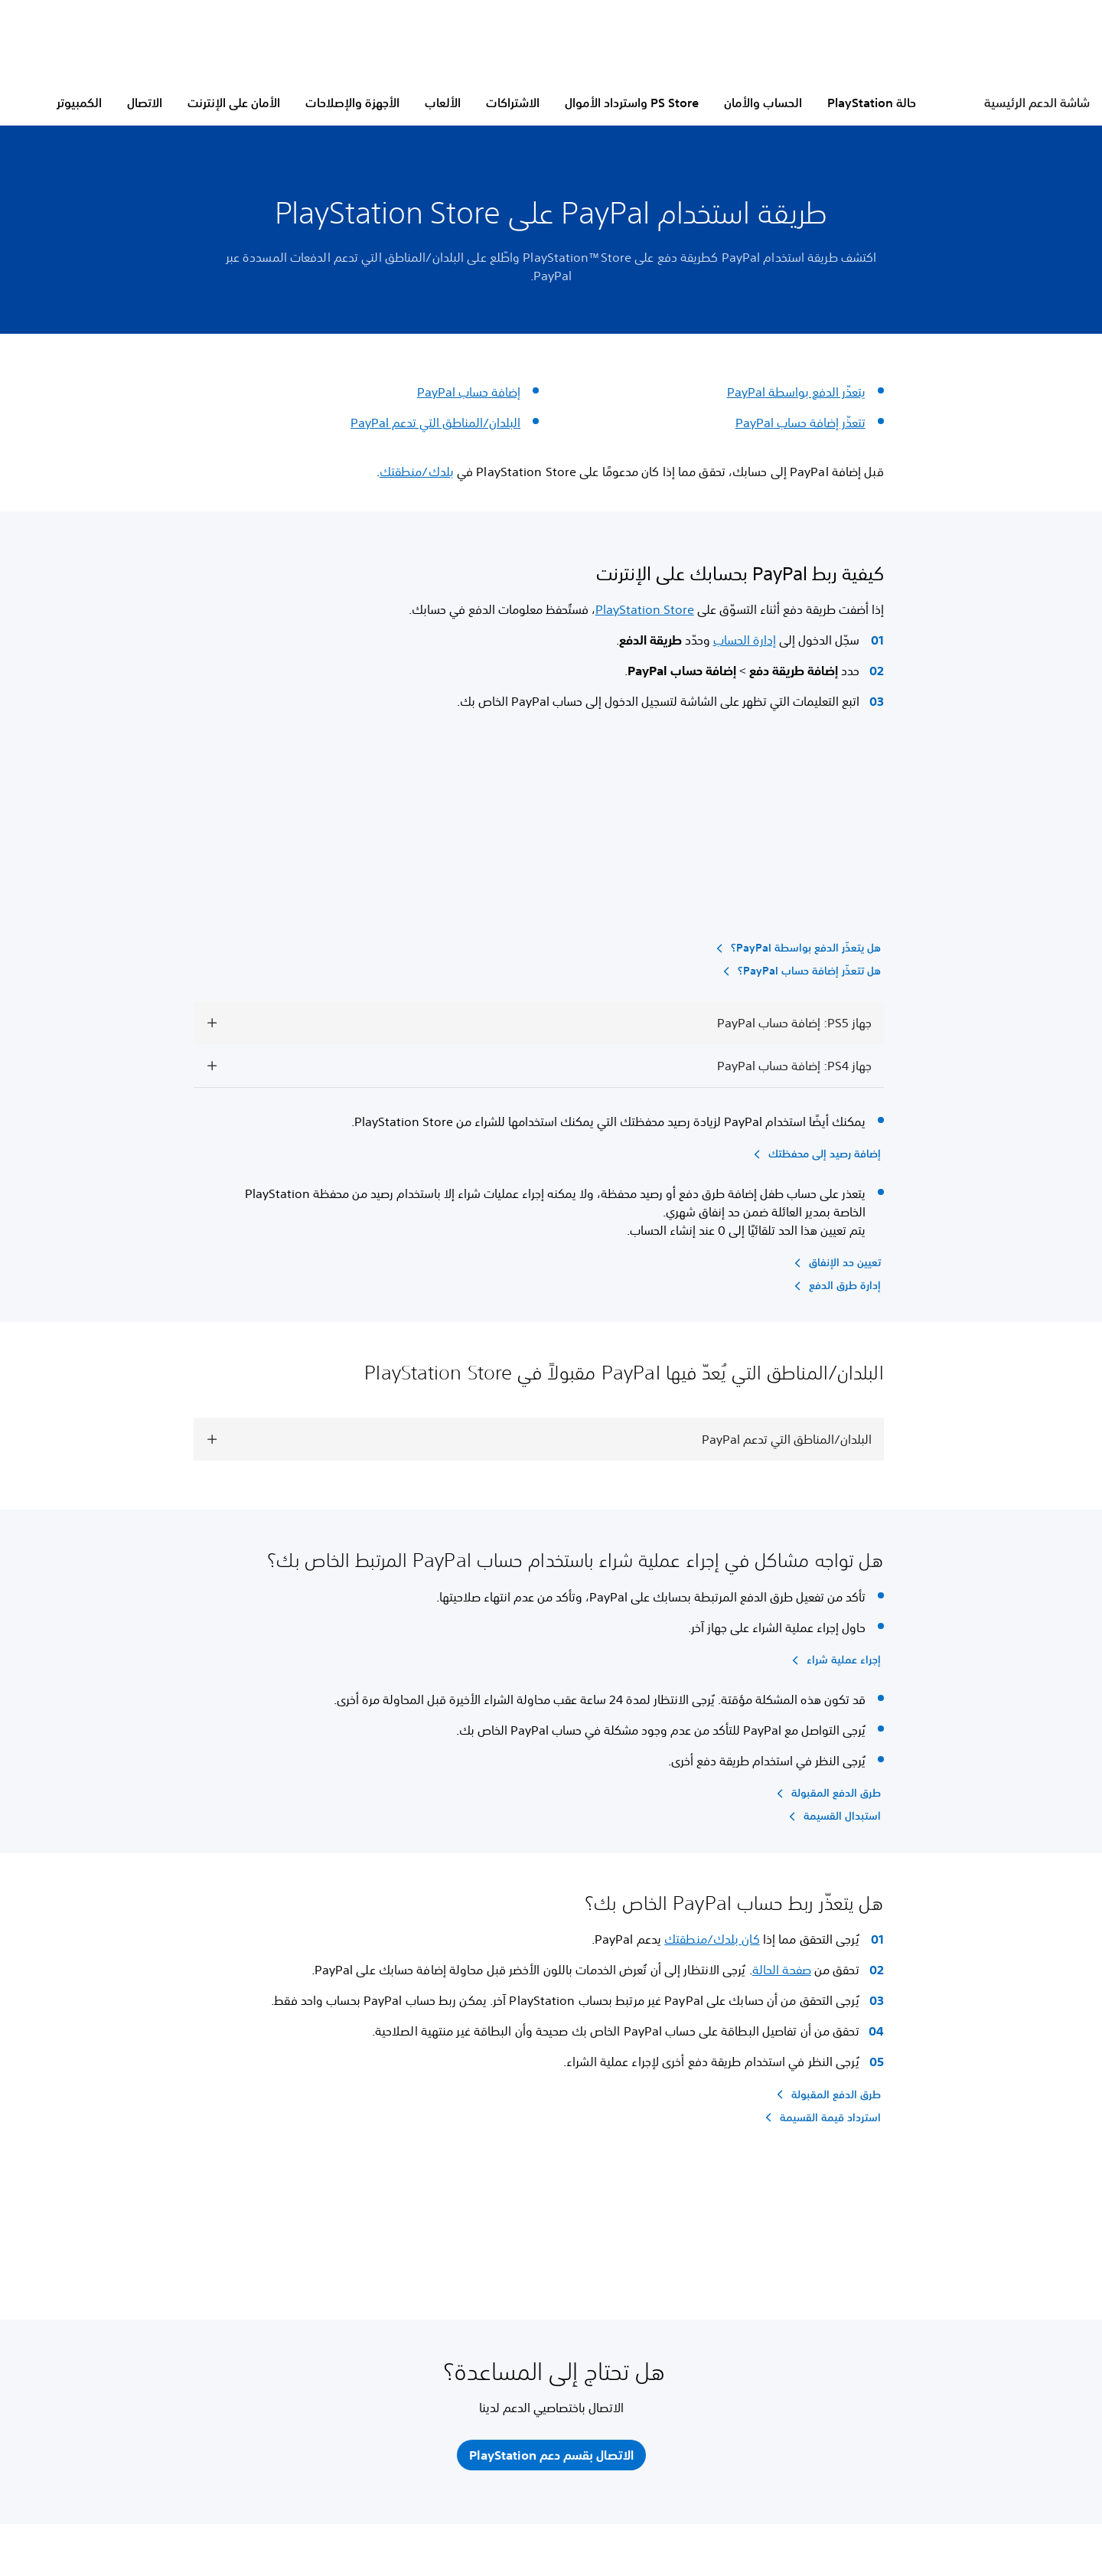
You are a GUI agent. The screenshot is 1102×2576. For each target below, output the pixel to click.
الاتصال (144, 102)
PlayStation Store (644, 609)
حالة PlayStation (871, 102)
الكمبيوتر (79, 102)
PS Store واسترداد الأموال (632, 102)
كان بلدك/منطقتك (712, 1939)
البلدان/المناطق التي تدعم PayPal (435, 422)
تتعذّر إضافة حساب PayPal (800, 422)
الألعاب (443, 102)
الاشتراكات (513, 102)
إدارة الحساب (744, 640)
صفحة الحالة (781, 1969)
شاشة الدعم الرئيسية (1037, 102)
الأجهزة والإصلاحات (352, 102)
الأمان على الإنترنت (233, 102)
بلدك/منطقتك (417, 471)
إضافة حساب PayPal (468, 392)
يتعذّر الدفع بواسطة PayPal (796, 392)
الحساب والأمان (763, 102)
